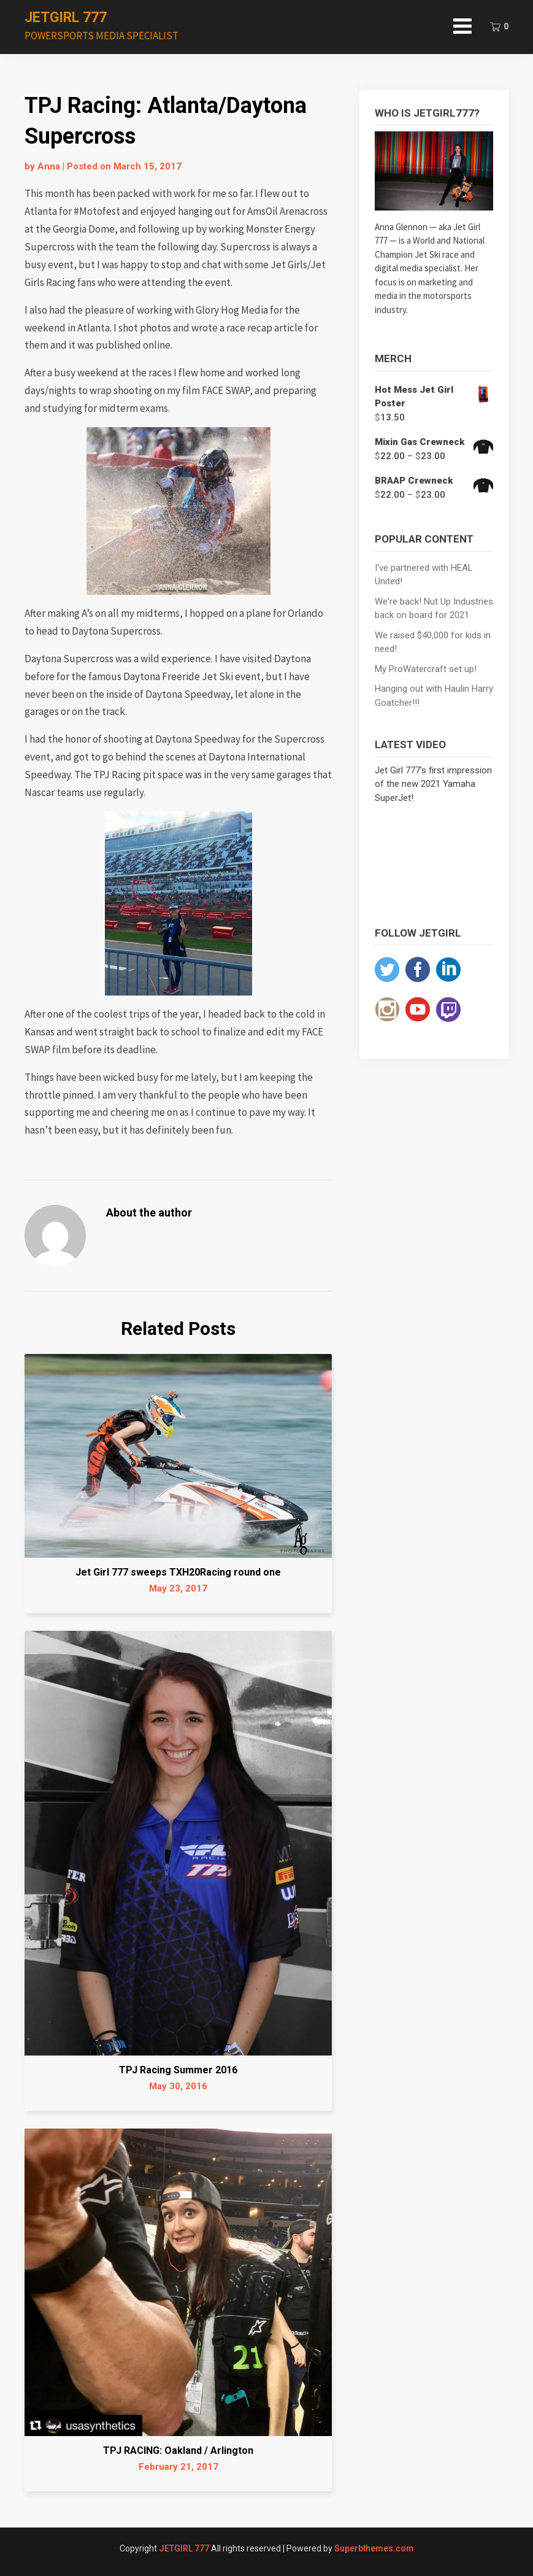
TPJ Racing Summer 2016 (178, 2070)
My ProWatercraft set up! (426, 669)
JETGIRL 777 (66, 17)
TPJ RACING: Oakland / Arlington (178, 2450)
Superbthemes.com (374, 2548)
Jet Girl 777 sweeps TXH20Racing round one (178, 1572)
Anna (48, 166)
